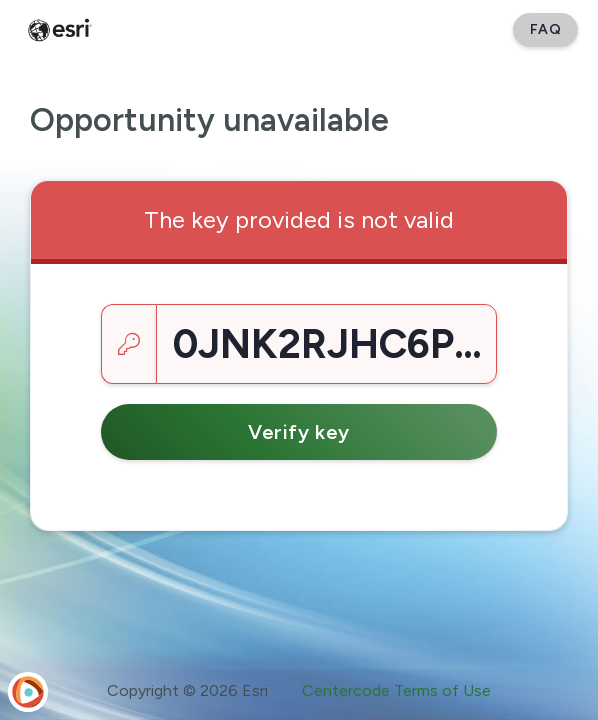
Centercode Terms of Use (396, 690)
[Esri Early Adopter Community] (60, 30)
